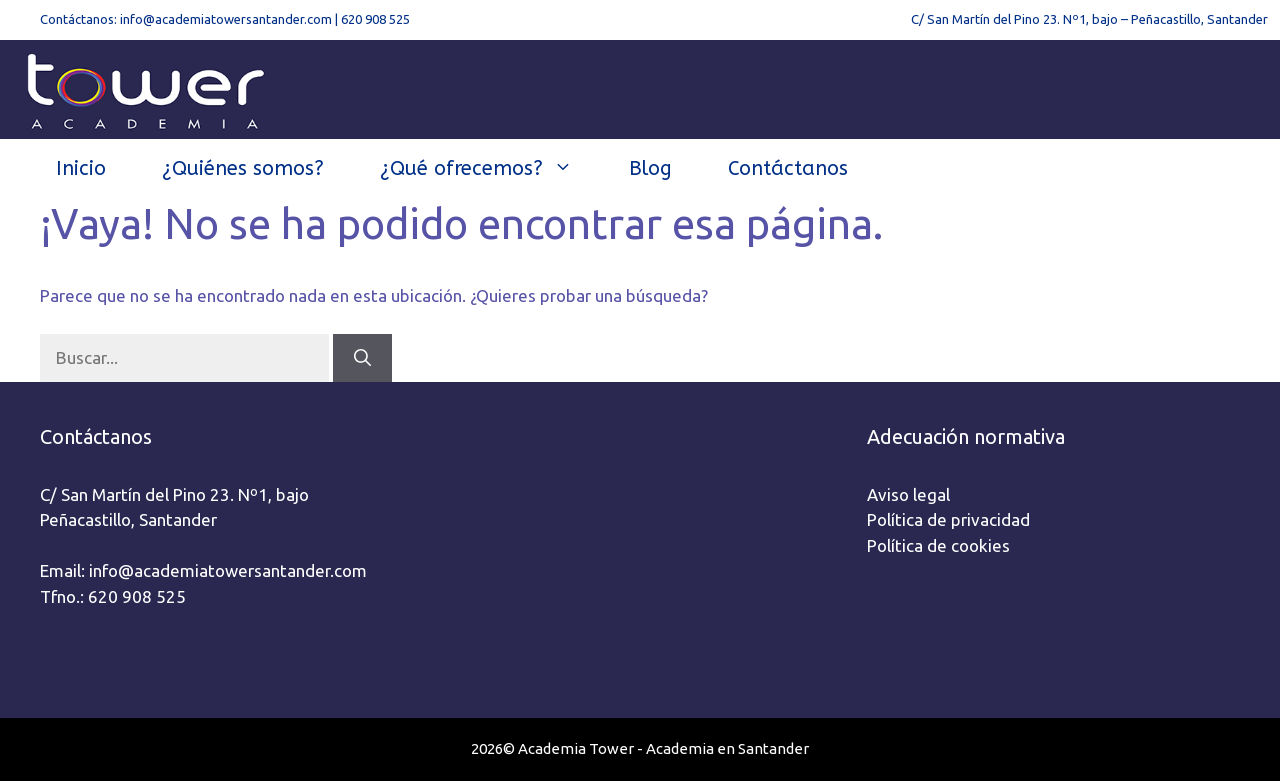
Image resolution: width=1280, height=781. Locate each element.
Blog (650, 168)
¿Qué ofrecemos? (490, 169)
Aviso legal (908, 494)
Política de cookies (938, 545)
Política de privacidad (948, 519)
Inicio (81, 168)
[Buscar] (362, 358)
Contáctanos (788, 168)
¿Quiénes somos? (243, 168)
